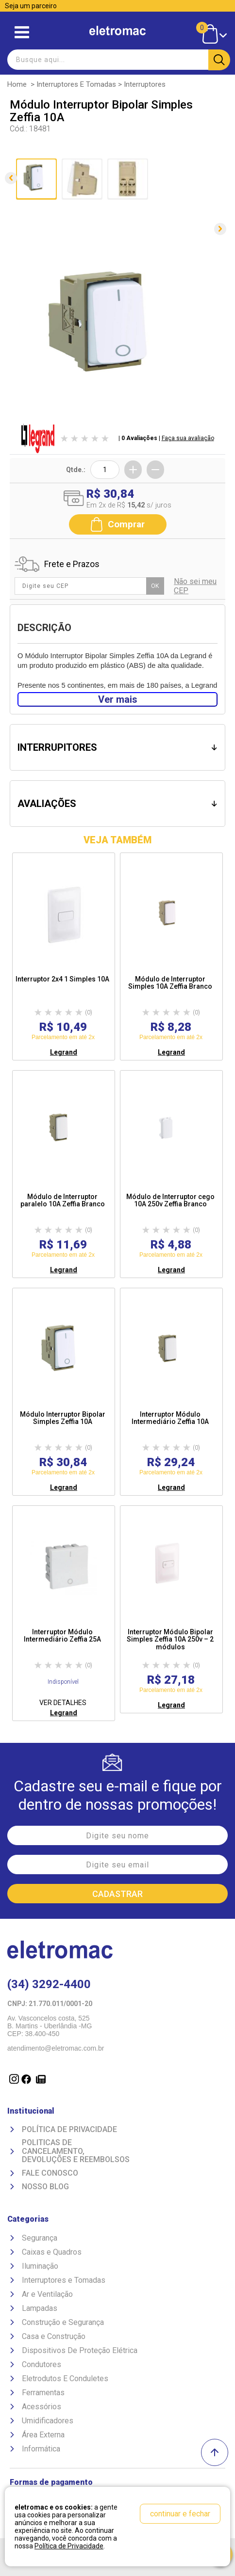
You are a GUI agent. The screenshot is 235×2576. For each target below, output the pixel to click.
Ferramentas (43, 2392)
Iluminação (40, 2266)
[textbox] (117, 59)
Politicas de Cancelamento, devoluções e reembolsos (76, 2151)
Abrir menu (21, 32)
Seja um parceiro (31, 6)
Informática (41, 2448)
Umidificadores (47, 2420)
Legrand (63, 1052)
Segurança (39, 2238)
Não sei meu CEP (195, 586)
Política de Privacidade (69, 2129)
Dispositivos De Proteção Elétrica (79, 2350)
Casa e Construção (53, 2336)
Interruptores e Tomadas (76, 84)
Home (17, 84)
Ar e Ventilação (47, 2294)
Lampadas (39, 2308)
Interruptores (145, 84)
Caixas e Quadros (52, 2252)
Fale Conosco (50, 2173)
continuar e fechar (180, 2513)
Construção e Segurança (63, 2322)
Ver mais (117, 699)
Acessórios (41, 2406)
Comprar (118, 524)
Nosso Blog (45, 2186)
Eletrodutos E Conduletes (65, 2378)
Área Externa (43, 2434)
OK (155, 586)
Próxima (220, 229)
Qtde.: (75, 470)
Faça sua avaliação (188, 438)
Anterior (11, 178)
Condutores (41, 2364)
